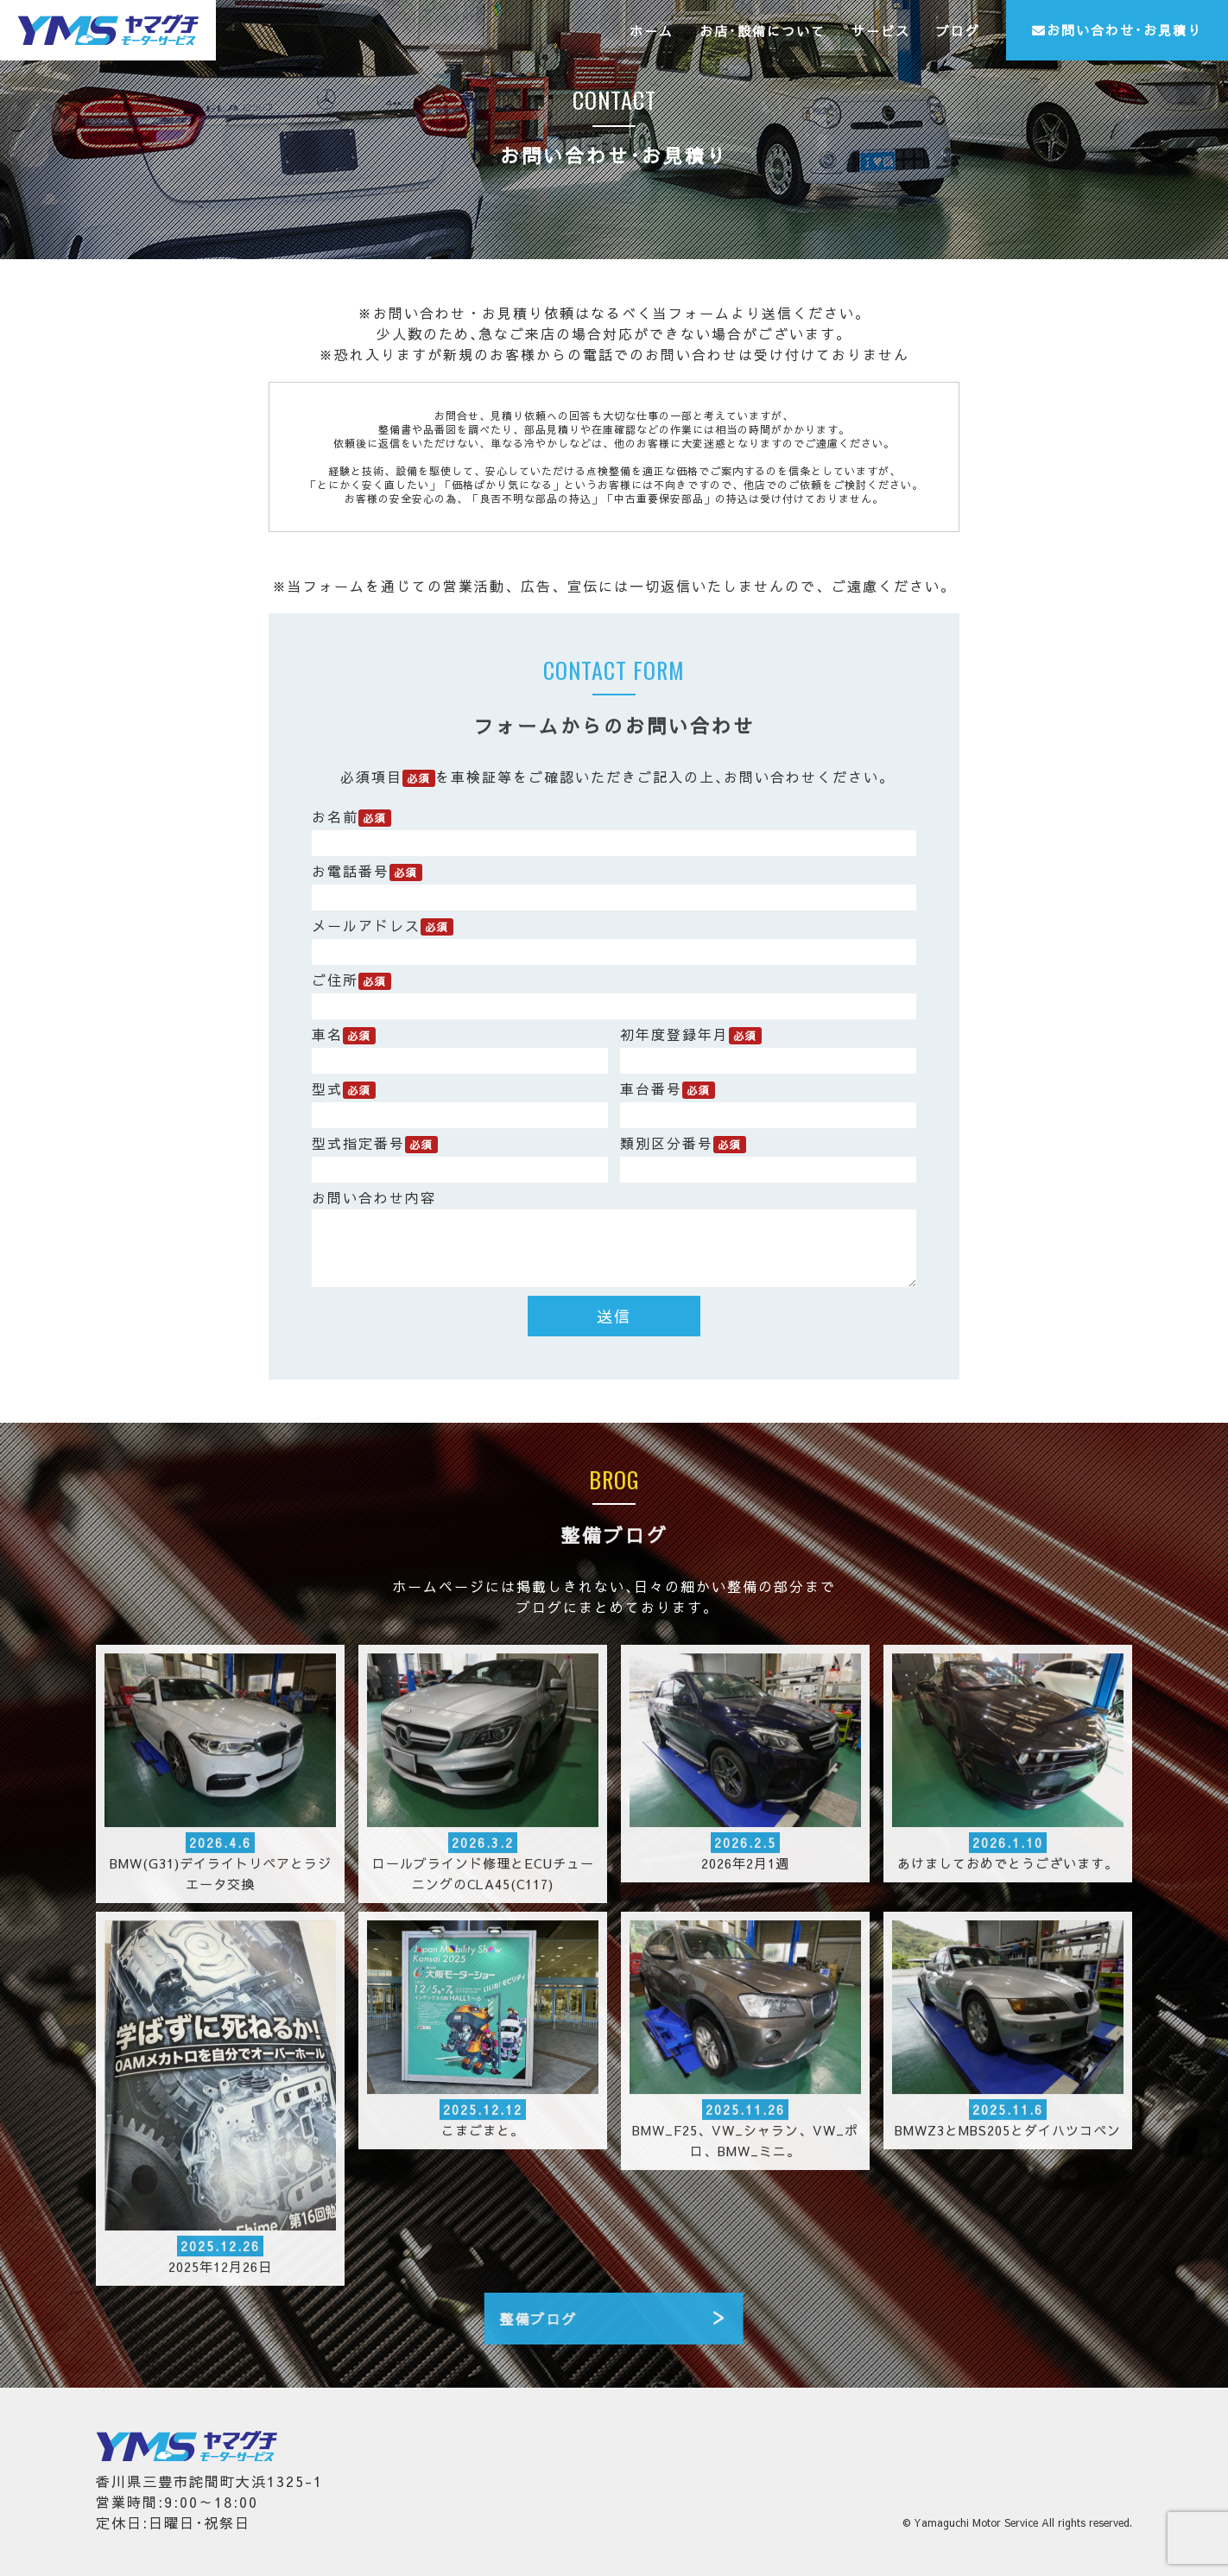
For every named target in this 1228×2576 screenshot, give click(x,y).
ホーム (652, 30)
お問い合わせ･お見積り (1117, 30)
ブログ (958, 30)
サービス (880, 30)
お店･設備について (762, 30)
